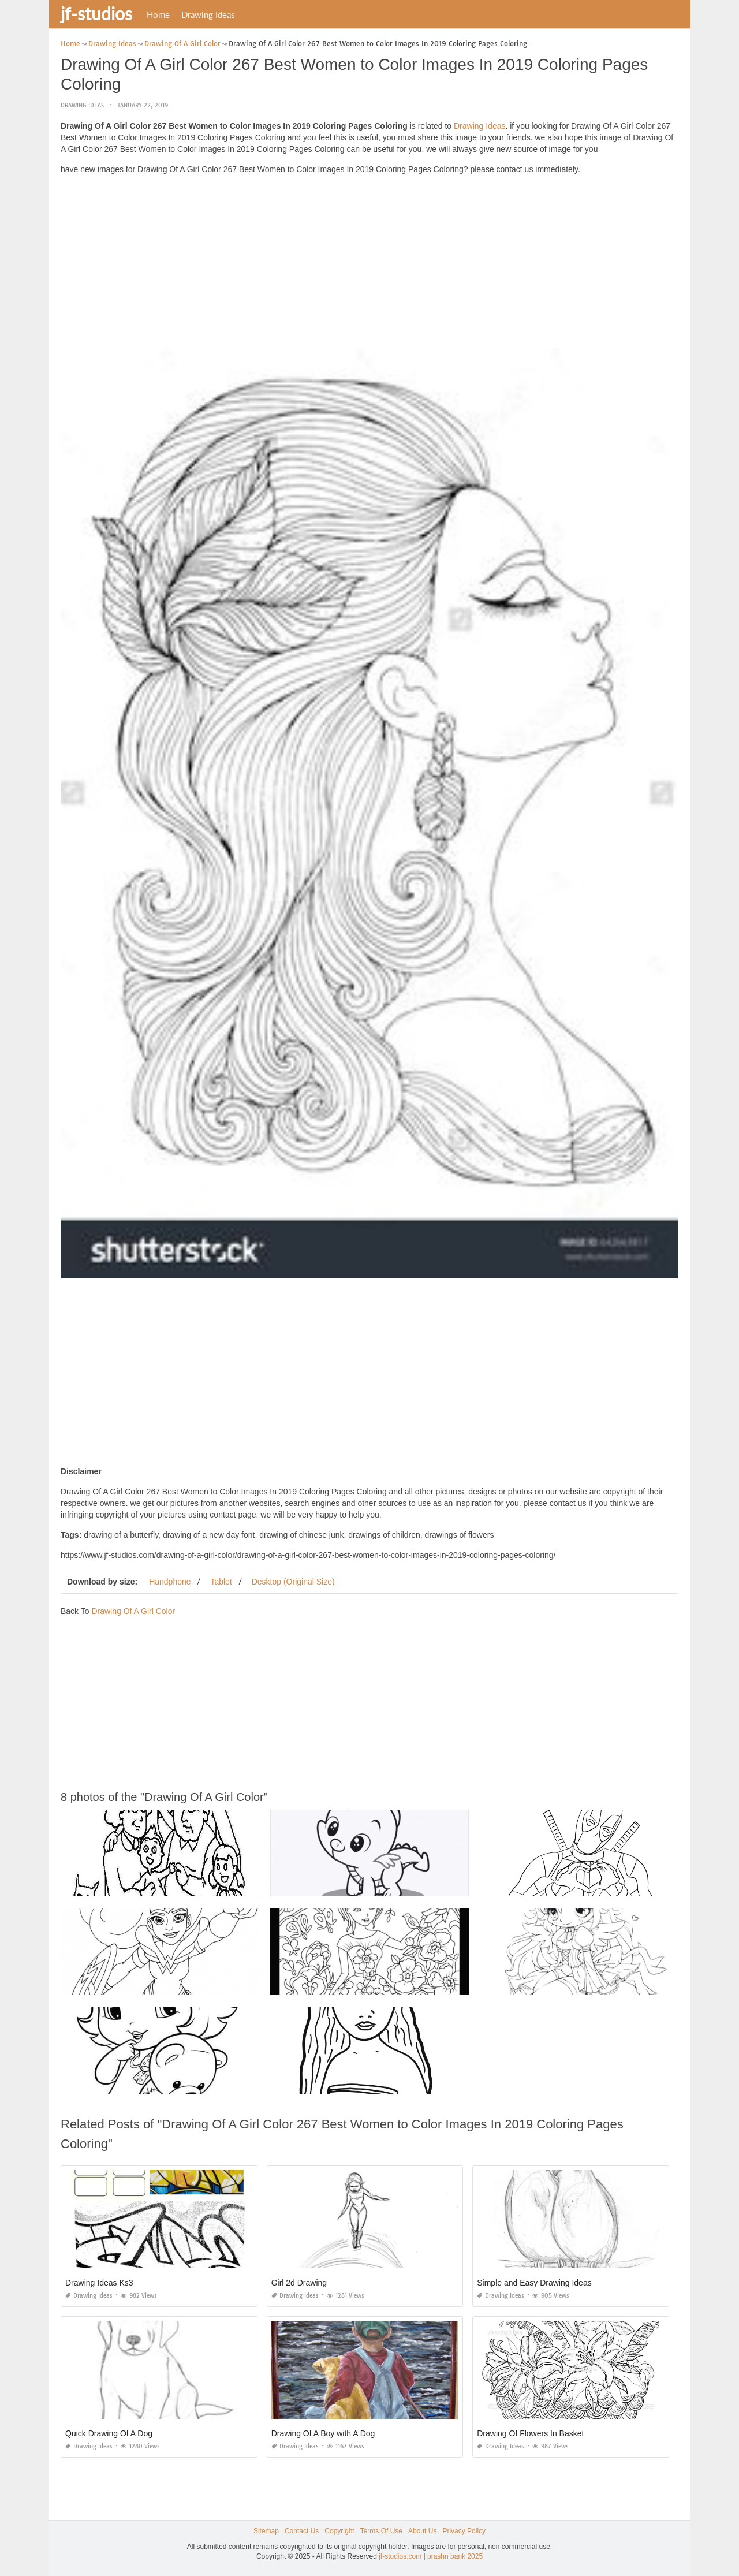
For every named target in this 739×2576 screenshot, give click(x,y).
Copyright (339, 2531)
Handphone (170, 1581)
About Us (422, 2531)
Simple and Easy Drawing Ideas (534, 2282)
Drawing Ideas (208, 14)
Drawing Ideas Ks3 (99, 2282)
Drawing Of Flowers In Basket (530, 2433)
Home (158, 14)
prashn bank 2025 (455, 2556)
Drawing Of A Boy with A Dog (323, 2433)
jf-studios (96, 13)
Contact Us (302, 2531)
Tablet (221, 1581)
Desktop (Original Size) (293, 1581)
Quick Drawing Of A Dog (108, 2433)
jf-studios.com (400, 2556)
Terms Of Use (381, 2531)
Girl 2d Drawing (299, 2282)
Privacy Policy (464, 2531)
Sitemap (266, 2531)
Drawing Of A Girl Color (133, 1611)
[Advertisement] (369, 264)
